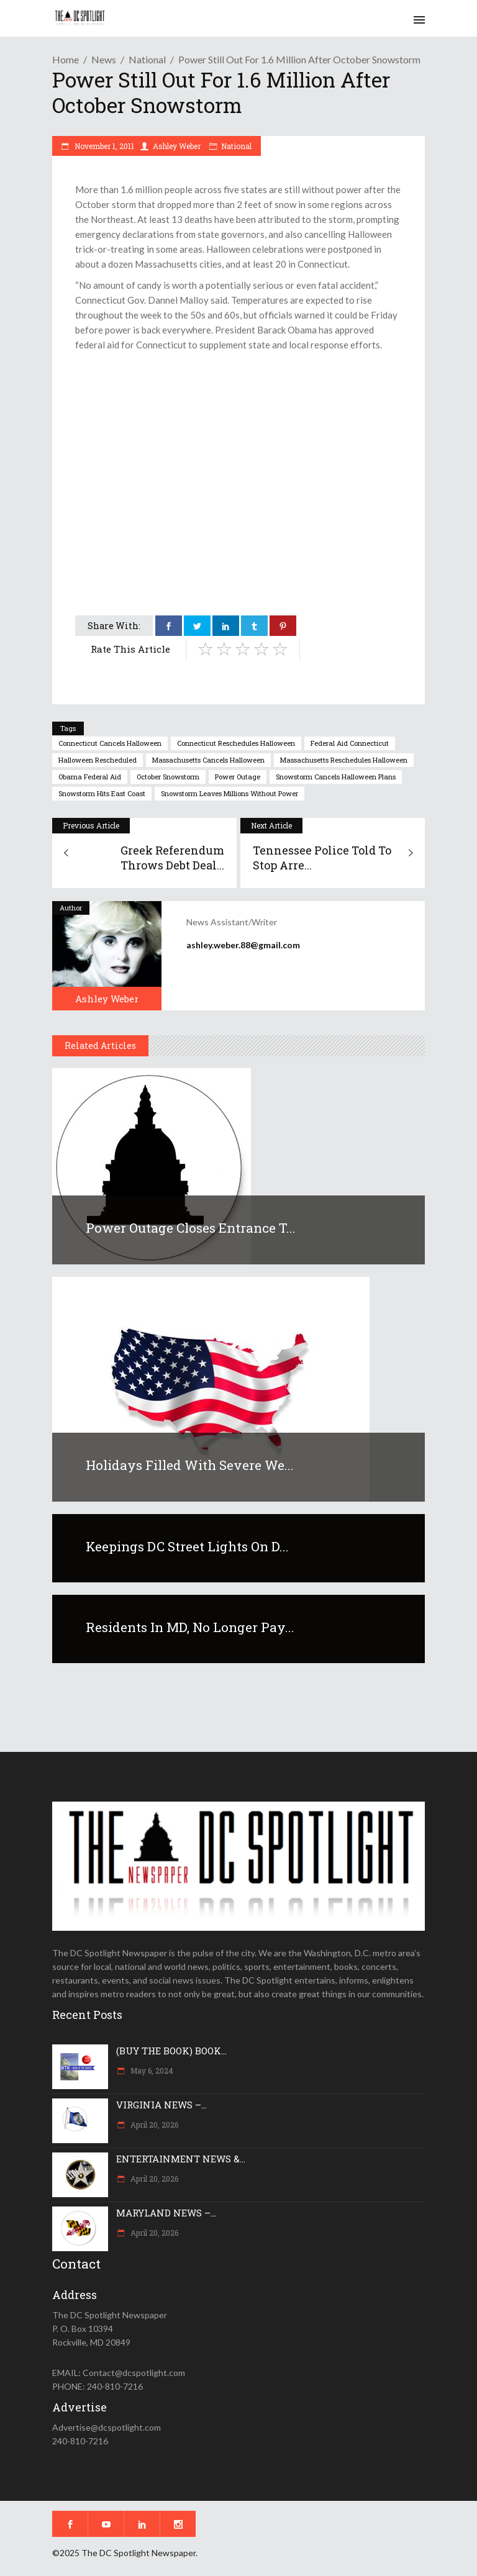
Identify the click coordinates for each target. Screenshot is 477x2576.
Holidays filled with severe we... (190, 1465)
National (147, 59)
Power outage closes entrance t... (191, 1227)
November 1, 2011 (103, 146)
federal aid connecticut (350, 743)
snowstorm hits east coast (101, 793)
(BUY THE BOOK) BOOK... (171, 2050)
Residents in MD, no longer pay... (190, 1627)
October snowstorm (168, 776)
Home (65, 59)
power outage (237, 776)
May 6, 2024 (151, 2070)
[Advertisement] (238, 445)
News (103, 59)
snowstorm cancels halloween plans (336, 776)
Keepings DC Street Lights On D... (187, 1546)
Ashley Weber (177, 146)
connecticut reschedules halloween (236, 743)
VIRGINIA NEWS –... (161, 2104)
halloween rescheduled (97, 759)
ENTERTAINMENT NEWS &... (180, 2158)
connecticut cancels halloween (109, 743)
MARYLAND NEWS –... (166, 2212)
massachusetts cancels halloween (208, 759)
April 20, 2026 (153, 2124)
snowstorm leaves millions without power (229, 793)
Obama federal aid (89, 776)
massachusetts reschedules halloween (343, 759)
